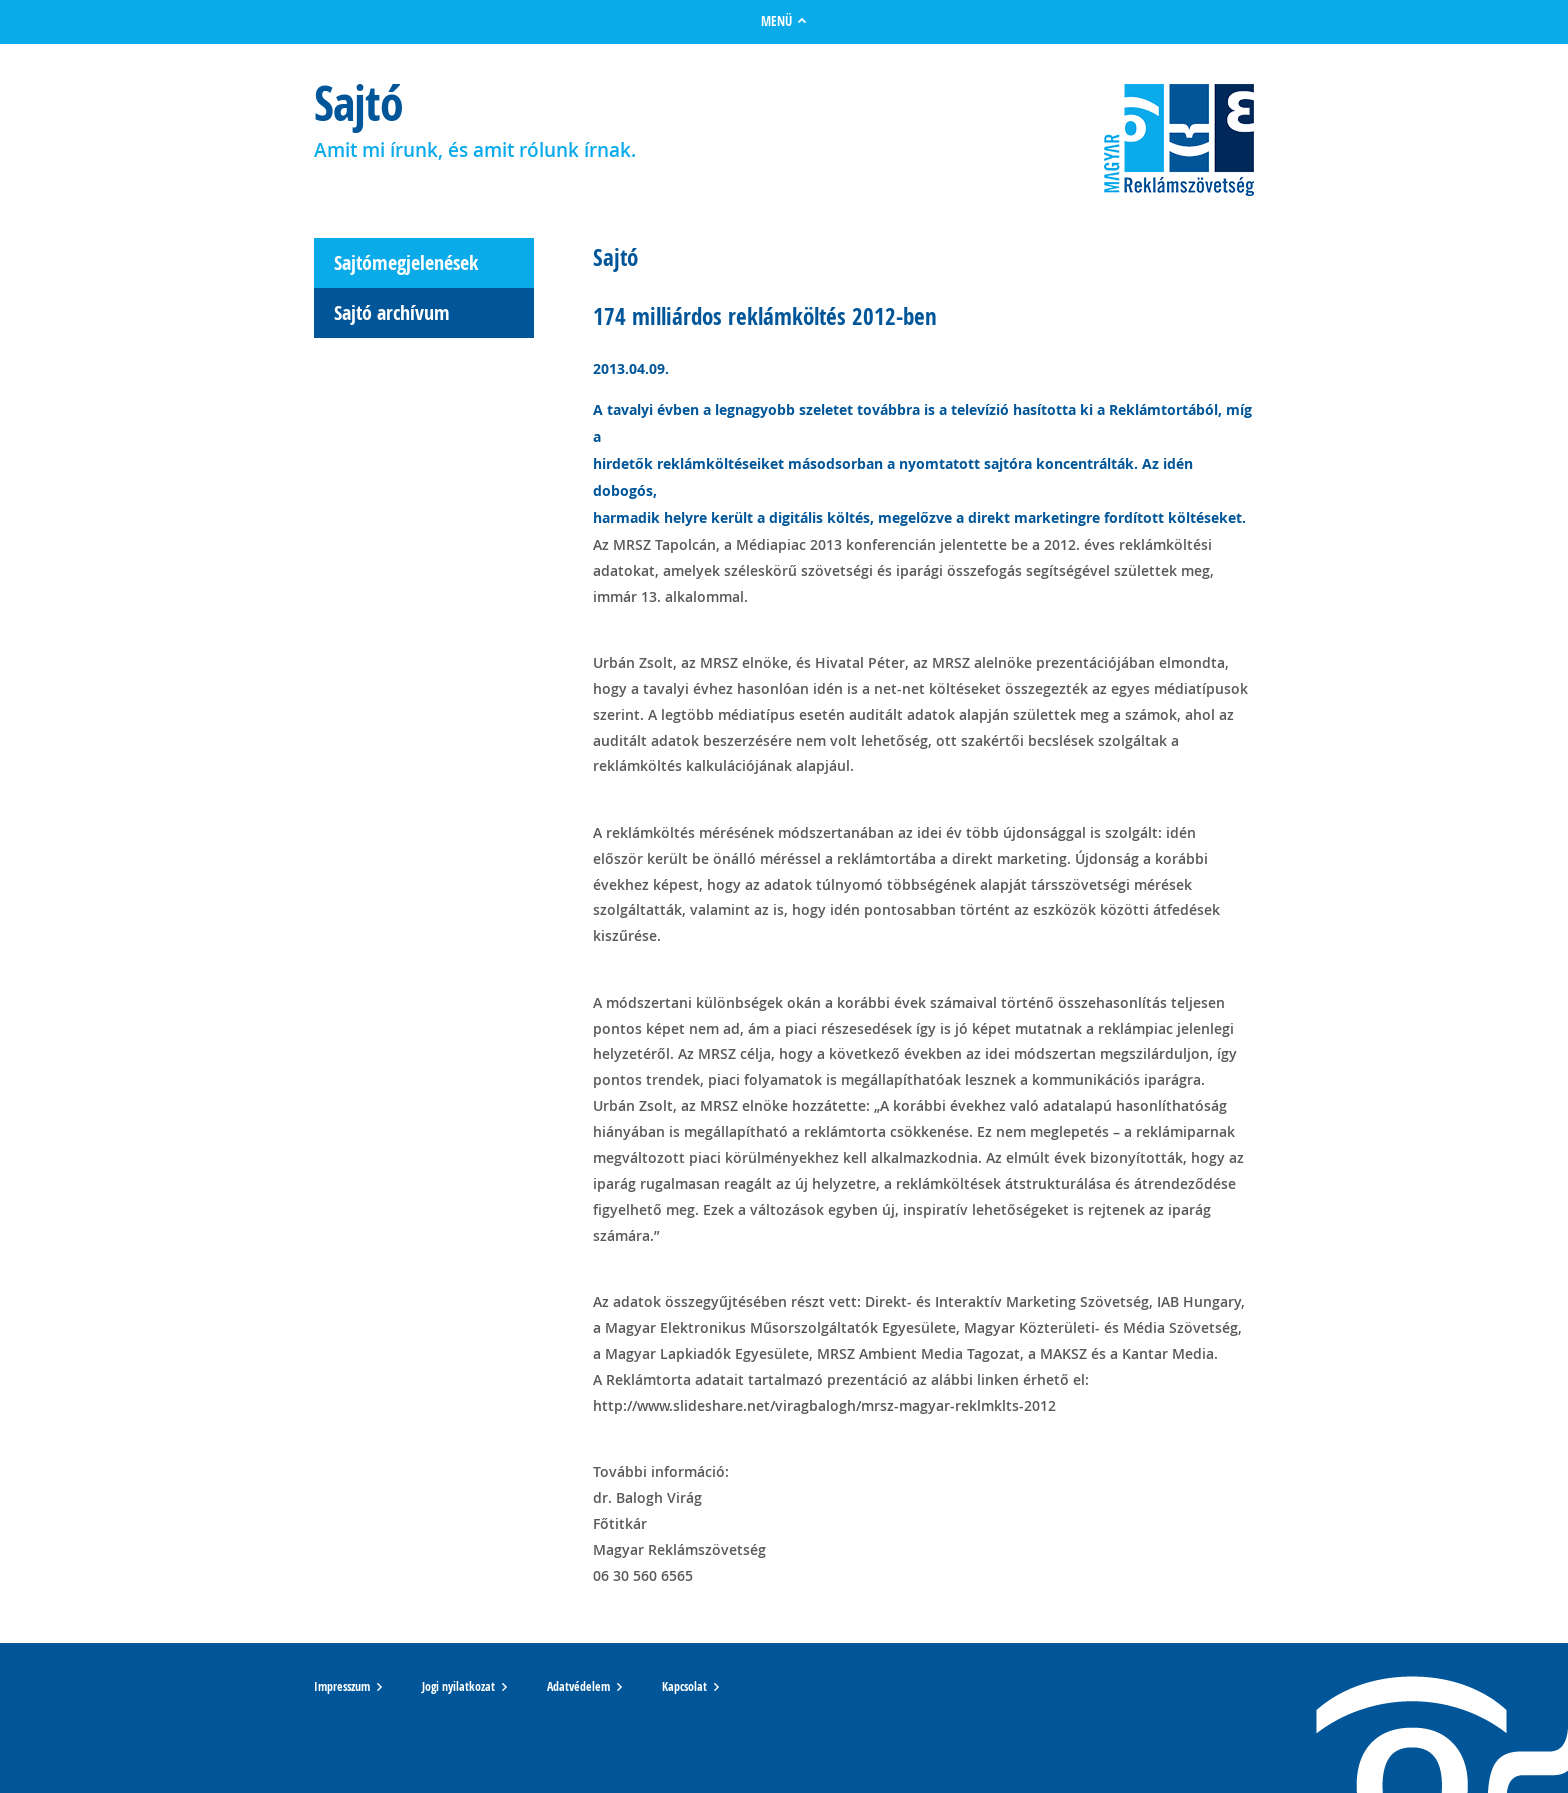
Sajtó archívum (392, 312)
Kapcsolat (684, 1687)
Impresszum (342, 1687)
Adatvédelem (578, 1687)
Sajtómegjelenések (406, 262)
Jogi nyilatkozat (458, 1687)
